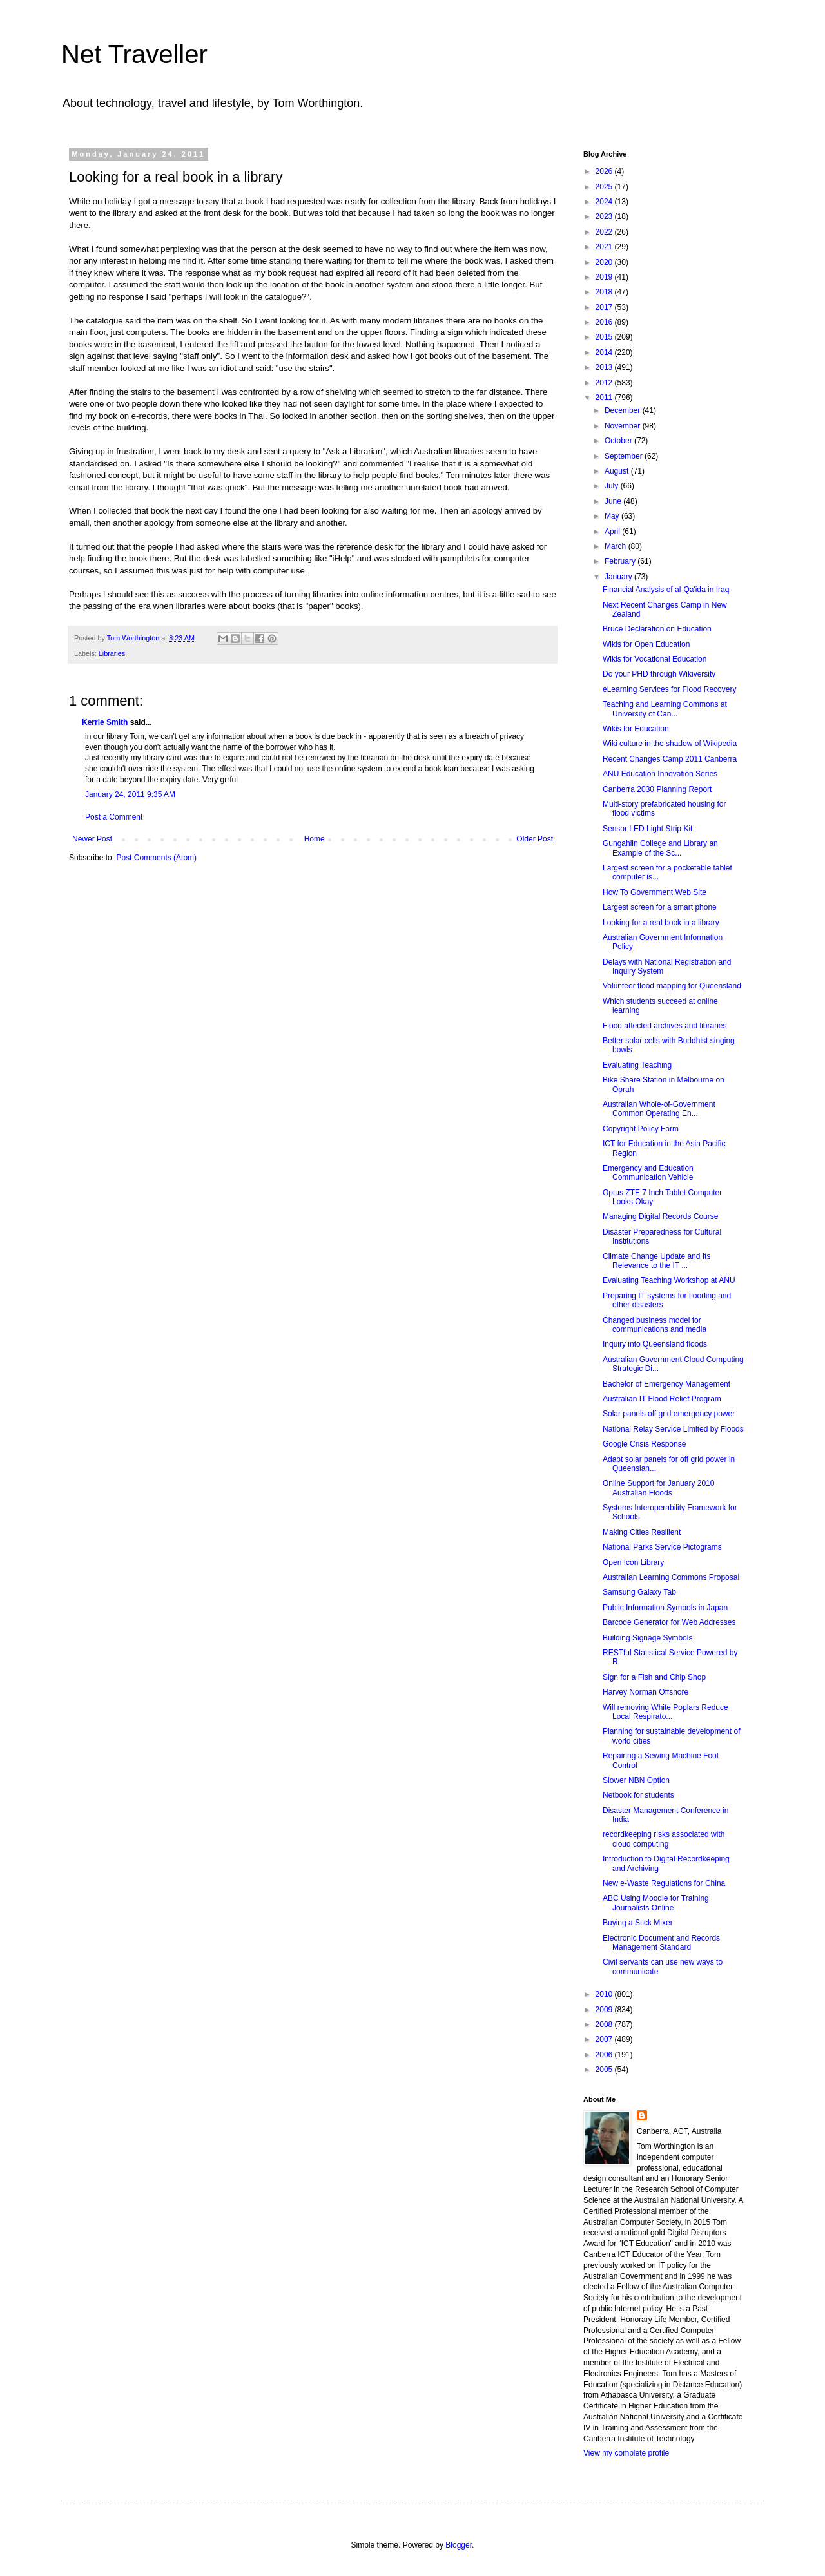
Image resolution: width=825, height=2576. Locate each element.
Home (314, 838)
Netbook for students (638, 1795)
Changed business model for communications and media (654, 1325)
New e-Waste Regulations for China (664, 1883)
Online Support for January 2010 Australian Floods (658, 1488)
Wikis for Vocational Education (654, 659)
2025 (605, 186)
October (619, 440)
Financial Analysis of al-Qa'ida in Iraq (666, 589)
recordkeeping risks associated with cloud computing (663, 1839)
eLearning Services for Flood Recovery (669, 689)
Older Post (534, 838)
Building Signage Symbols (647, 1637)
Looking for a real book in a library (661, 922)
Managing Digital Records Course (660, 1216)
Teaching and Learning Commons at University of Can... (665, 709)
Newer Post (92, 838)
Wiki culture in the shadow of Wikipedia (670, 743)
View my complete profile (626, 2452)
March (616, 546)
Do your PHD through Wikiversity (659, 673)
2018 (605, 291)
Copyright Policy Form (641, 1128)
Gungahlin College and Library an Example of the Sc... (660, 848)
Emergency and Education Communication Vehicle (648, 1173)
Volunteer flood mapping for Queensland (672, 985)
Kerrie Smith (105, 722)
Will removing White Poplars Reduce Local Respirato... (665, 1712)
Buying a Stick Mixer (638, 1922)
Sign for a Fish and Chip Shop (654, 1677)
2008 (605, 2024)
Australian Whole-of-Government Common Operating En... (659, 1109)
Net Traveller (134, 54)
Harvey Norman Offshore (645, 1692)
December (624, 410)
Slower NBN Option (636, 1780)
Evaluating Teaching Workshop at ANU (669, 1280)
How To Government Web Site (654, 892)
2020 (605, 262)
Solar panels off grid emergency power (669, 1413)
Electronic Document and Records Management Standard (661, 1943)
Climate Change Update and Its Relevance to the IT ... (656, 1261)
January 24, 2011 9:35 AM (130, 794)
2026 (605, 171)
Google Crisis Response (644, 1443)
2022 (605, 231)
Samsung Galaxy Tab (639, 1592)
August (618, 471)
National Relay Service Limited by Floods (673, 1429)
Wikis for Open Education (646, 644)
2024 (605, 201)
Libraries (112, 653)
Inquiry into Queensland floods (655, 1344)
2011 (605, 397)
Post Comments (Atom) (156, 857)
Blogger (458, 2545)
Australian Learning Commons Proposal (671, 1577)
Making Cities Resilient (642, 1532)
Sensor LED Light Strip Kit (647, 828)
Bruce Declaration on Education (657, 628)
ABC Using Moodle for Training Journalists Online (656, 1903)
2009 (605, 2009)
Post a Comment (113, 817)
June (614, 501)
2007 (605, 2039)
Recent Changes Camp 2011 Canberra (670, 759)
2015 (605, 336)
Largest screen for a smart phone (660, 907)
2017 (605, 307)
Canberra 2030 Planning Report (657, 789)
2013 (605, 367)
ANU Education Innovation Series (660, 773)
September (625, 456)
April (613, 531)
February (621, 561)
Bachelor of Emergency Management (666, 1384)
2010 (605, 1994)
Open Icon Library (633, 1562)
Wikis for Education (636, 728)
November (624, 425)
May (613, 516)
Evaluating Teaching (637, 1065)
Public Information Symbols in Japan (665, 1607)
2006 (605, 2054)
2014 (605, 352)
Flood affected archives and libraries (665, 1025)
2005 (605, 2069)
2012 (605, 382)
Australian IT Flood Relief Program (662, 1398)
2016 (605, 322)
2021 (605, 246)
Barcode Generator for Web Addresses (669, 1622)
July (613, 485)
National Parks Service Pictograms (662, 1547)
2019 (605, 277)
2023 (605, 216)
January (619, 576)
